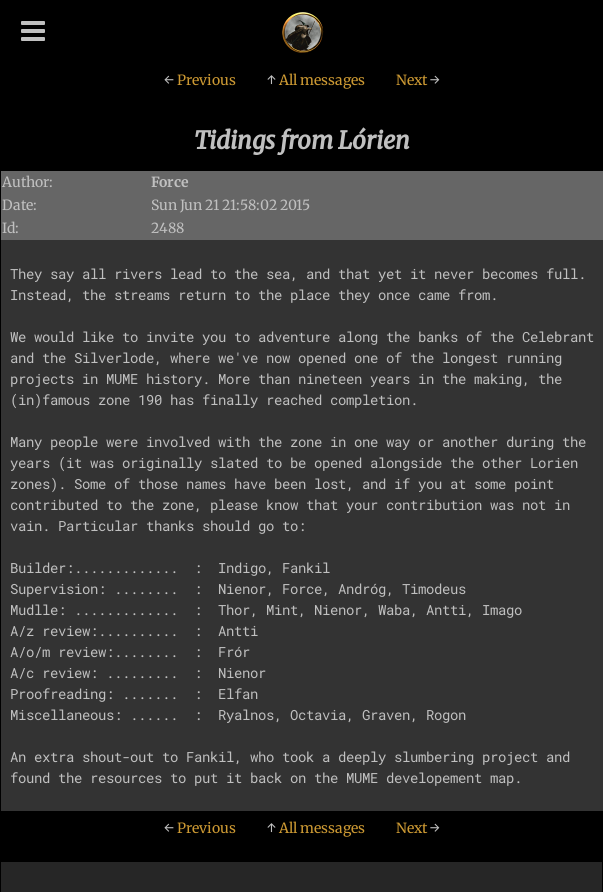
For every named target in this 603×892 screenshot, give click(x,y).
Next (418, 80)
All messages (316, 80)
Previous (200, 80)
